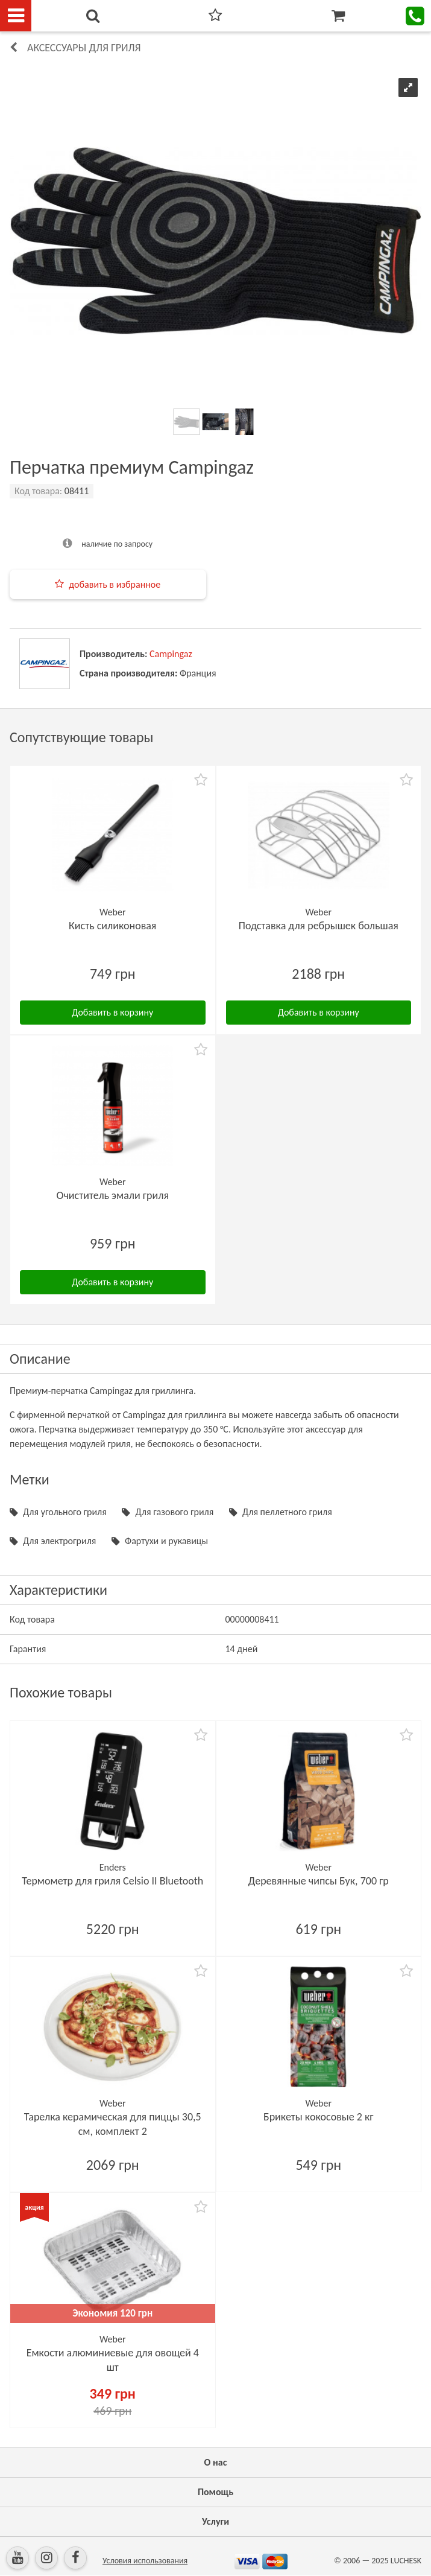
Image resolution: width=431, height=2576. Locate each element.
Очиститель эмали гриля (113, 1195)
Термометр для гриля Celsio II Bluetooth (112, 1880)
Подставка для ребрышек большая (318, 925)
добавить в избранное (114, 584)
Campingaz (170, 654)
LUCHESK (406, 2560)
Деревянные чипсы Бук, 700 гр (318, 1880)
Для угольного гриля (65, 1512)
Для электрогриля (59, 1541)
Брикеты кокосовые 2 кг (318, 2116)
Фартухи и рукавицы (166, 1541)
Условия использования (144, 2560)
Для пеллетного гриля (287, 1512)
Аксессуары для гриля (84, 47)
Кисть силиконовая (112, 925)
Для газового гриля (174, 1512)
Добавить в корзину (112, 1012)
